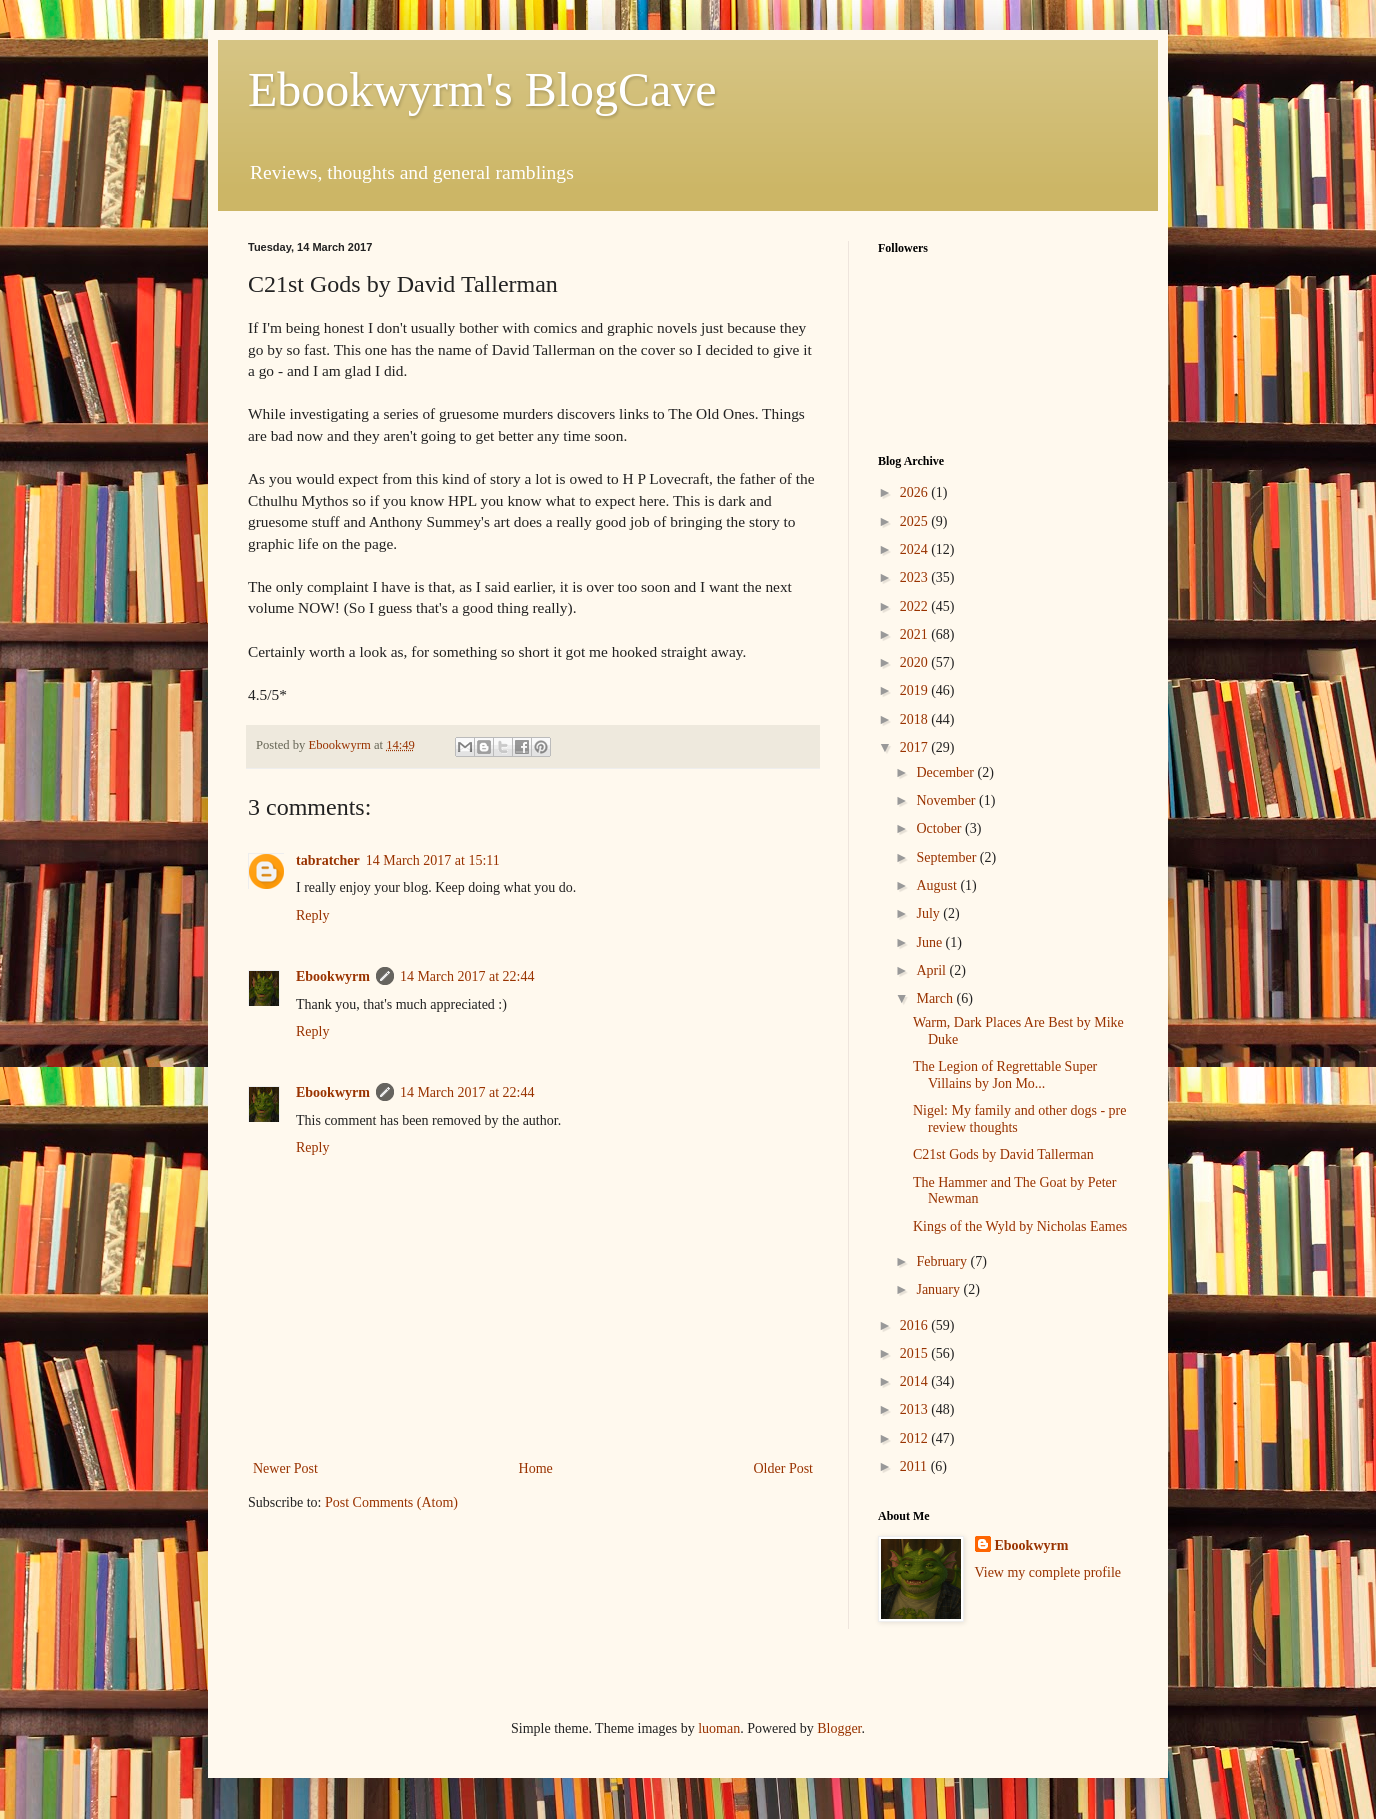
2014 (916, 1381)
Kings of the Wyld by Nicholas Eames (1020, 1226)
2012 (916, 1438)
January (939, 1289)
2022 (916, 606)
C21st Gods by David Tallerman (1003, 1154)
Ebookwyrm (333, 976)
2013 (916, 1409)
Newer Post (285, 1468)
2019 (916, 690)
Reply (312, 915)
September (947, 857)
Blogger (839, 1728)
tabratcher (328, 860)
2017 (916, 747)
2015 (916, 1353)
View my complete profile (1048, 1572)
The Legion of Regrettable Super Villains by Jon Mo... (1005, 1075)
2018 (916, 719)
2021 (916, 634)
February (943, 1261)
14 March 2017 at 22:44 (467, 976)
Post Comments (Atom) (391, 1502)
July (929, 913)
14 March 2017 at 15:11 (433, 860)
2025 (916, 521)
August (938, 885)
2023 (916, 577)
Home (536, 1468)
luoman (719, 1728)
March (936, 998)
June (930, 942)
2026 (916, 492)
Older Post (784, 1468)
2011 (915, 1466)
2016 (916, 1325)
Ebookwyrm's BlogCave (482, 89)
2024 (916, 549)
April (932, 970)
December (946, 772)
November (947, 800)
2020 (916, 662)
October (940, 828)
